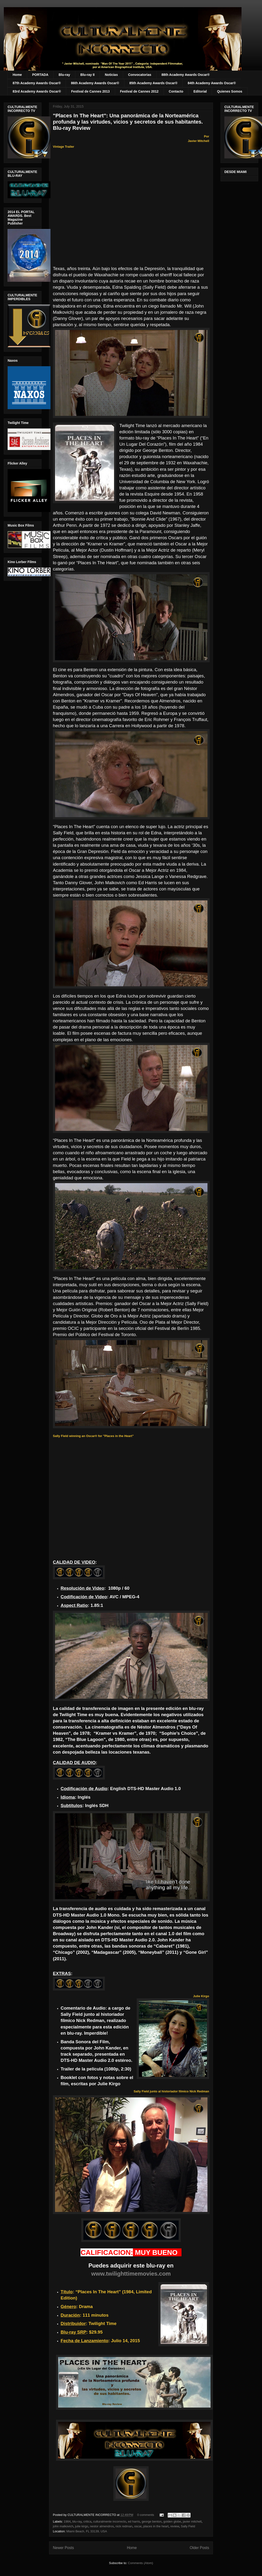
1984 (67, 2521)
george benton (152, 2521)
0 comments (145, 2515)
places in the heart (155, 2526)
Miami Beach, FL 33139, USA (86, 2531)
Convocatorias (139, 75)
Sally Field (188, 2526)
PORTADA (40, 75)
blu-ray (77, 2521)
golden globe (172, 2521)
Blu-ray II (87, 75)
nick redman (124, 2526)
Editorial (200, 91)
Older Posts (199, 2548)
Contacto (176, 91)
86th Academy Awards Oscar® (95, 83)
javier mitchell (192, 2521)
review (174, 2526)
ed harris (134, 2521)
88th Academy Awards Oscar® (185, 75)
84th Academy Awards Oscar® (212, 83)
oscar (137, 2526)
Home (17, 75)
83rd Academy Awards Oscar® (37, 91)
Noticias (111, 75)
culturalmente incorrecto (109, 2521)
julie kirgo (81, 2526)
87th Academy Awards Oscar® (37, 83)
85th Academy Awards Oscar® (153, 83)
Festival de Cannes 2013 (90, 91)
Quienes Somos (229, 91)
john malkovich (63, 2526)
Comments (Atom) (140, 2563)
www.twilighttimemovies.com (131, 2273)
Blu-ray (64, 75)
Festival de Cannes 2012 (139, 91)
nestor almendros (102, 2526)
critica (87, 2521)
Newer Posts (63, 2548)
